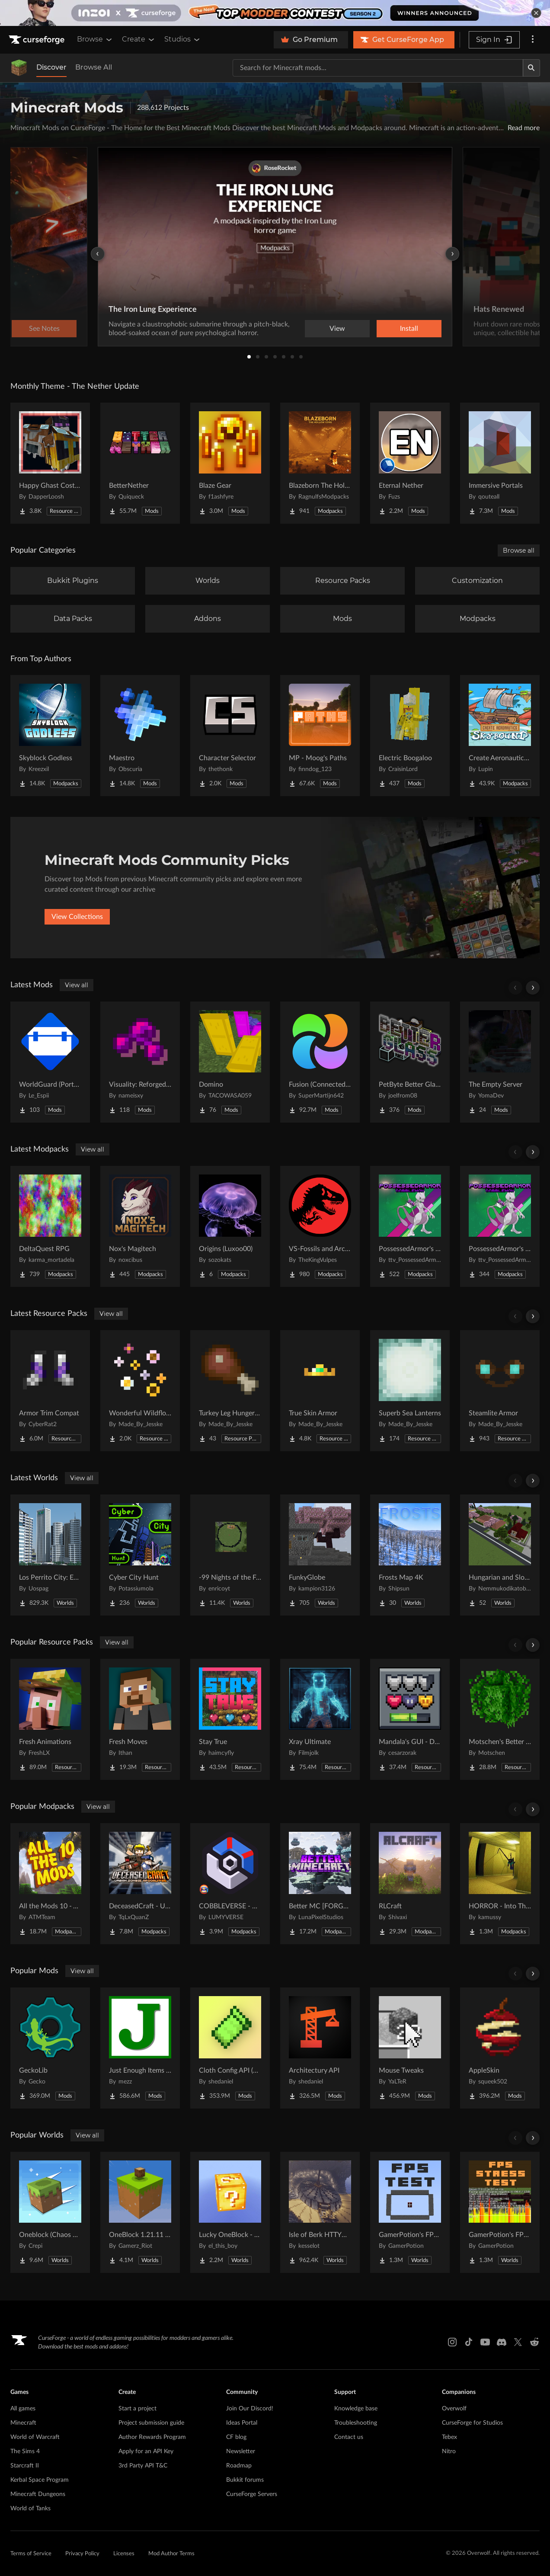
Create (139, 39)
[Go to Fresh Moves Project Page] (140, 1719)
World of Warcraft (35, 2437)
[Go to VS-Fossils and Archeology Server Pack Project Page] (320, 1226)
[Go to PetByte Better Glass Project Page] (410, 1062)
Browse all (518, 550)
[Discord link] (501, 2342)
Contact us (348, 2437)
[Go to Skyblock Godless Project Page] (50, 735)
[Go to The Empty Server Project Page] (500, 1062)
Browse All (93, 67)
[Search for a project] (378, 68)
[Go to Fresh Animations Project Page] (50, 1719)
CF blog (236, 2437)
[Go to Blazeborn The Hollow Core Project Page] (320, 463)
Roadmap (239, 2466)
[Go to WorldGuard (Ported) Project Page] (50, 1062)
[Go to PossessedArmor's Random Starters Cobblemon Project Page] (410, 1226)
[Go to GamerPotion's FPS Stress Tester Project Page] (500, 2212)
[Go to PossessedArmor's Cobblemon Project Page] (500, 1226)
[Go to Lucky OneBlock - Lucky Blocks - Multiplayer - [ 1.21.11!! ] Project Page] (230, 2212)
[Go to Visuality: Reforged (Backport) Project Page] (140, 1062)
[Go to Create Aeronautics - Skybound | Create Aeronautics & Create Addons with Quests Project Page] (500, 735)
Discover (51, 67)
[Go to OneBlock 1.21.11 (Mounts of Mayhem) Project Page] (140, 2212)
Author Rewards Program (152, 2437)
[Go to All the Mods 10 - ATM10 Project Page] (50, 1883)
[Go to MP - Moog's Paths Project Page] (320, 735)
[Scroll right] (533, 988)
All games (22, 2409)
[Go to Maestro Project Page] (140, 735)
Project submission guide (151, 2423)
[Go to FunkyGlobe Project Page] (320, 1555)
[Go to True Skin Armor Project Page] (320, 1390)
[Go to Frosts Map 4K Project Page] (410, 1555)
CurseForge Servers (251, 2494)
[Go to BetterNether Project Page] (140, 463)
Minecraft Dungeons (37, 2494)
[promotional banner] (275, 13)
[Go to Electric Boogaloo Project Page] (410, 735)
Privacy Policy (82, 2554)
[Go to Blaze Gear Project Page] (230, 463)
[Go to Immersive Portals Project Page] (500, 463)
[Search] (531, 68)
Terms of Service (30, 2554)
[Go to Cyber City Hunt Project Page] (140, 1555)
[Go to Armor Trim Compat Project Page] (50, 1390)
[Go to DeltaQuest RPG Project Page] (50, 1226)
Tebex (449, 2437)
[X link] (518, 2342)
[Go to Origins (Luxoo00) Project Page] (230, 1226)
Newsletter (240, 2451)
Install (409, 328)
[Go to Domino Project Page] (230, 1062)
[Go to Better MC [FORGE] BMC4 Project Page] (320, 1883)
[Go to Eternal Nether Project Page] (410, 463)
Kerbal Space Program (39, 2480)
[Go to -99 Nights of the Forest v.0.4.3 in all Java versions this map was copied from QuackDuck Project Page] (230, 1555)
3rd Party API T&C (142, 2466)
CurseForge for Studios (472, 2423)
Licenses (123, 2554)
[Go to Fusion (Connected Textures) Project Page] (320, 1062)
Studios (182, 39)
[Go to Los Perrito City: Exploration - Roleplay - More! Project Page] (50, 1555)
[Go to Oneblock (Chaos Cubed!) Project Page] (50, 2212)
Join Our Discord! (249, 2409)
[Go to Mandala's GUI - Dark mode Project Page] (410, 1719)
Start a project (137, 2409)
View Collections (77, 916)
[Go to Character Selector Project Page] (230, 735)
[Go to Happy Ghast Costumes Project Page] (50, 463)
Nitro (449, 2451)
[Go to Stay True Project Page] (230, 1719)
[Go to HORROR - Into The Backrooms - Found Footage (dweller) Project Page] (500, 1883)
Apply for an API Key (145, 2451)
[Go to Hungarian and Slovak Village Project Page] (500, 1555)
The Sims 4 (25, 2451)
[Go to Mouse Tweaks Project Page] (410, 2048)
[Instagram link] (452, 2342)
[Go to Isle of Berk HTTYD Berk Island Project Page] (320, 2212)
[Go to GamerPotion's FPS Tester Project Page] (410, 2212)
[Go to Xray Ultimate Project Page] (320, 1719)
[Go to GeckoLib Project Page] (50, 2048)
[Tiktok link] (469, 2342)
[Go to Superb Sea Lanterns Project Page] (410, 1390)
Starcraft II (24, 2466)
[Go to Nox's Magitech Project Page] (140, 1226)
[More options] (532, 39)
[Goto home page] (38, 39)
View (337, 328)
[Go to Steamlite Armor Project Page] (500, 1390)
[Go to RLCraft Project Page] (410, 1883)
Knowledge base (355, 2409)
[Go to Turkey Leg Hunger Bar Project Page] (230, 1390)
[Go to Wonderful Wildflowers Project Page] (140, 1390)
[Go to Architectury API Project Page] (320, 2048)
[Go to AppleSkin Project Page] (500, 2048)
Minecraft (23, 2423)
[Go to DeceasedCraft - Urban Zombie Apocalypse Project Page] (140, 1883)
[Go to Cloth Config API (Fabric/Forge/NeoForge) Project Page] (230, 2048)
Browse (95, 39)
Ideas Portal (241, 2423)
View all (76, 985)
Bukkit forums (245, 2480)
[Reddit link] (534, 2342)
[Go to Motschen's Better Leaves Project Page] (500, 1719)
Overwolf (454, 2409)
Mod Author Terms (171, 2554)
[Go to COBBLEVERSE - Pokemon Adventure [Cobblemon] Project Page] (230, 1883)
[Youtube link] (485, 2342)
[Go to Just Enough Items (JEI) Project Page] (140, 2048)
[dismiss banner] (536, 13)
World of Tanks (30, 2509)
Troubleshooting (355, 2423)
